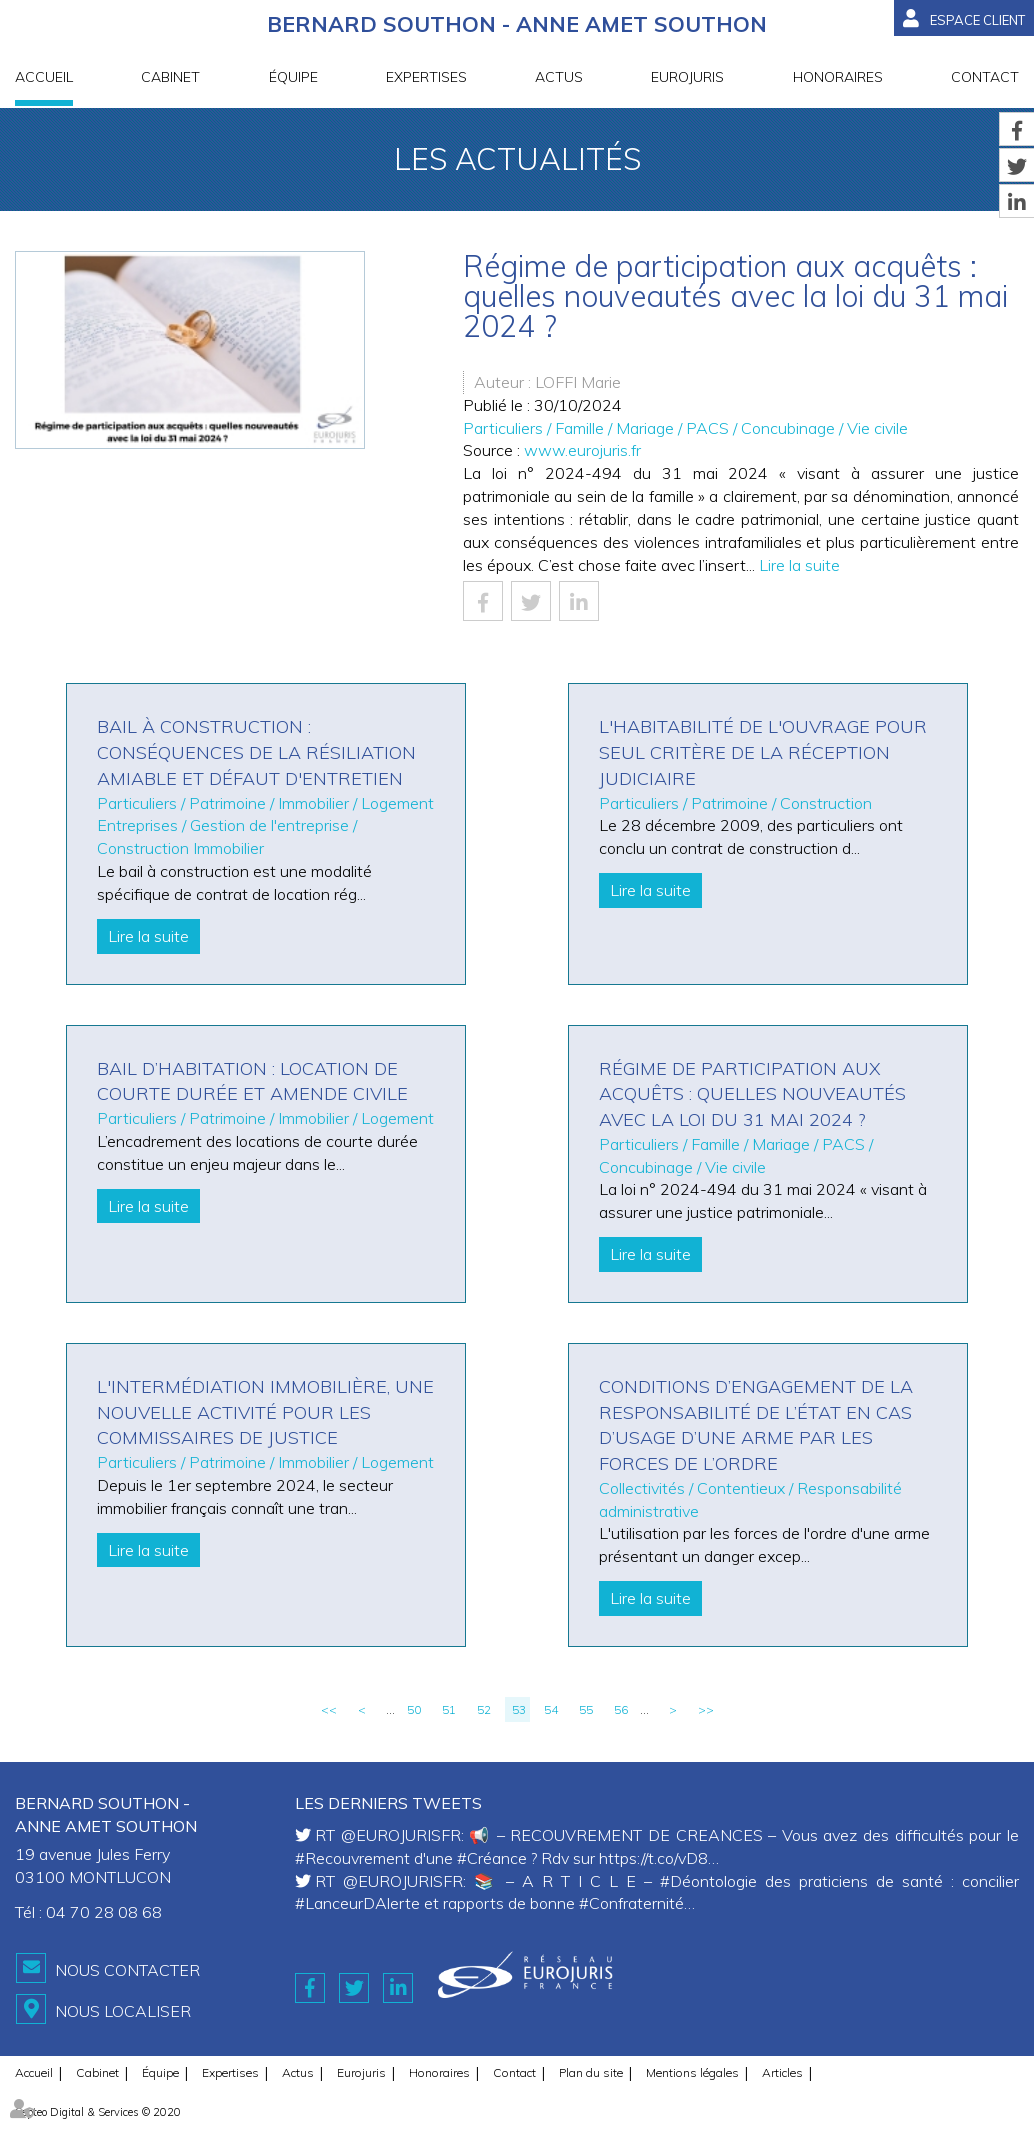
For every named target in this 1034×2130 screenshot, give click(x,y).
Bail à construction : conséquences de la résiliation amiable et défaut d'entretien (256, 752)
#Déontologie (708, 1881)
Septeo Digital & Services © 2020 (98, 2106)
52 (484, 1709)
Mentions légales (692, 2066)
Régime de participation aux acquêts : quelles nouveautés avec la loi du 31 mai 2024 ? (752, 1094)
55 (586, 1709)
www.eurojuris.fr (582, 450)
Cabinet (170, 79)
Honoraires (838, 79)
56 (621, 1709)
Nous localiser (123, 2008)
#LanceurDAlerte (357, 1903)
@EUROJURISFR (401, 1835)
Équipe (293, 79)
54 (551, 1709)
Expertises (426, 79)
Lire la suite (799, 565)
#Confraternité (631, 1903)
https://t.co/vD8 (653, 1858)
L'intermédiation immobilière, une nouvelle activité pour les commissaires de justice (265, 1412)
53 (519, 1709)
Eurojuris (687, 79)
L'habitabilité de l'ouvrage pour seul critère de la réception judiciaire (763, 752)
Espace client (977, 20)
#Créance (492, 1858)
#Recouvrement (352, 1858)
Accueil (44, 79)
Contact (985, 79)
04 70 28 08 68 (104, 1912)
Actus (559, 79)
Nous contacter (127, 1970)
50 (414, 1709)
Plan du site (591, 2066)
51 (449, 1709)
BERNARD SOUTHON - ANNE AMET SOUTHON (517, 26)
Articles (782, 2066)
